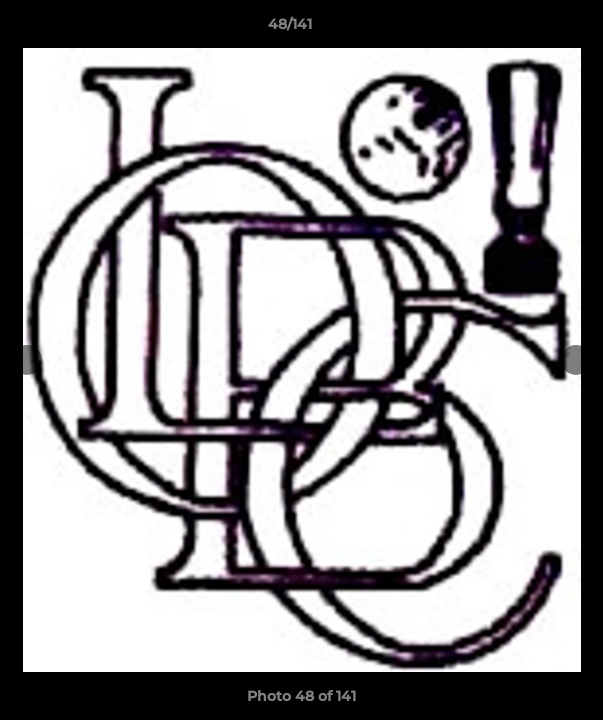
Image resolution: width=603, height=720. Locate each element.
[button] (531, 29)
